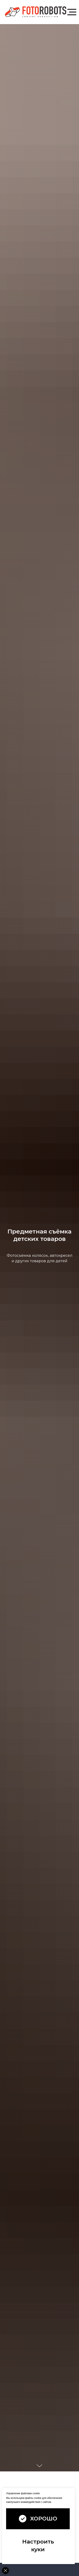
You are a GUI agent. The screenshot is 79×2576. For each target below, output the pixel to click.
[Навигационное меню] (71, 12)
